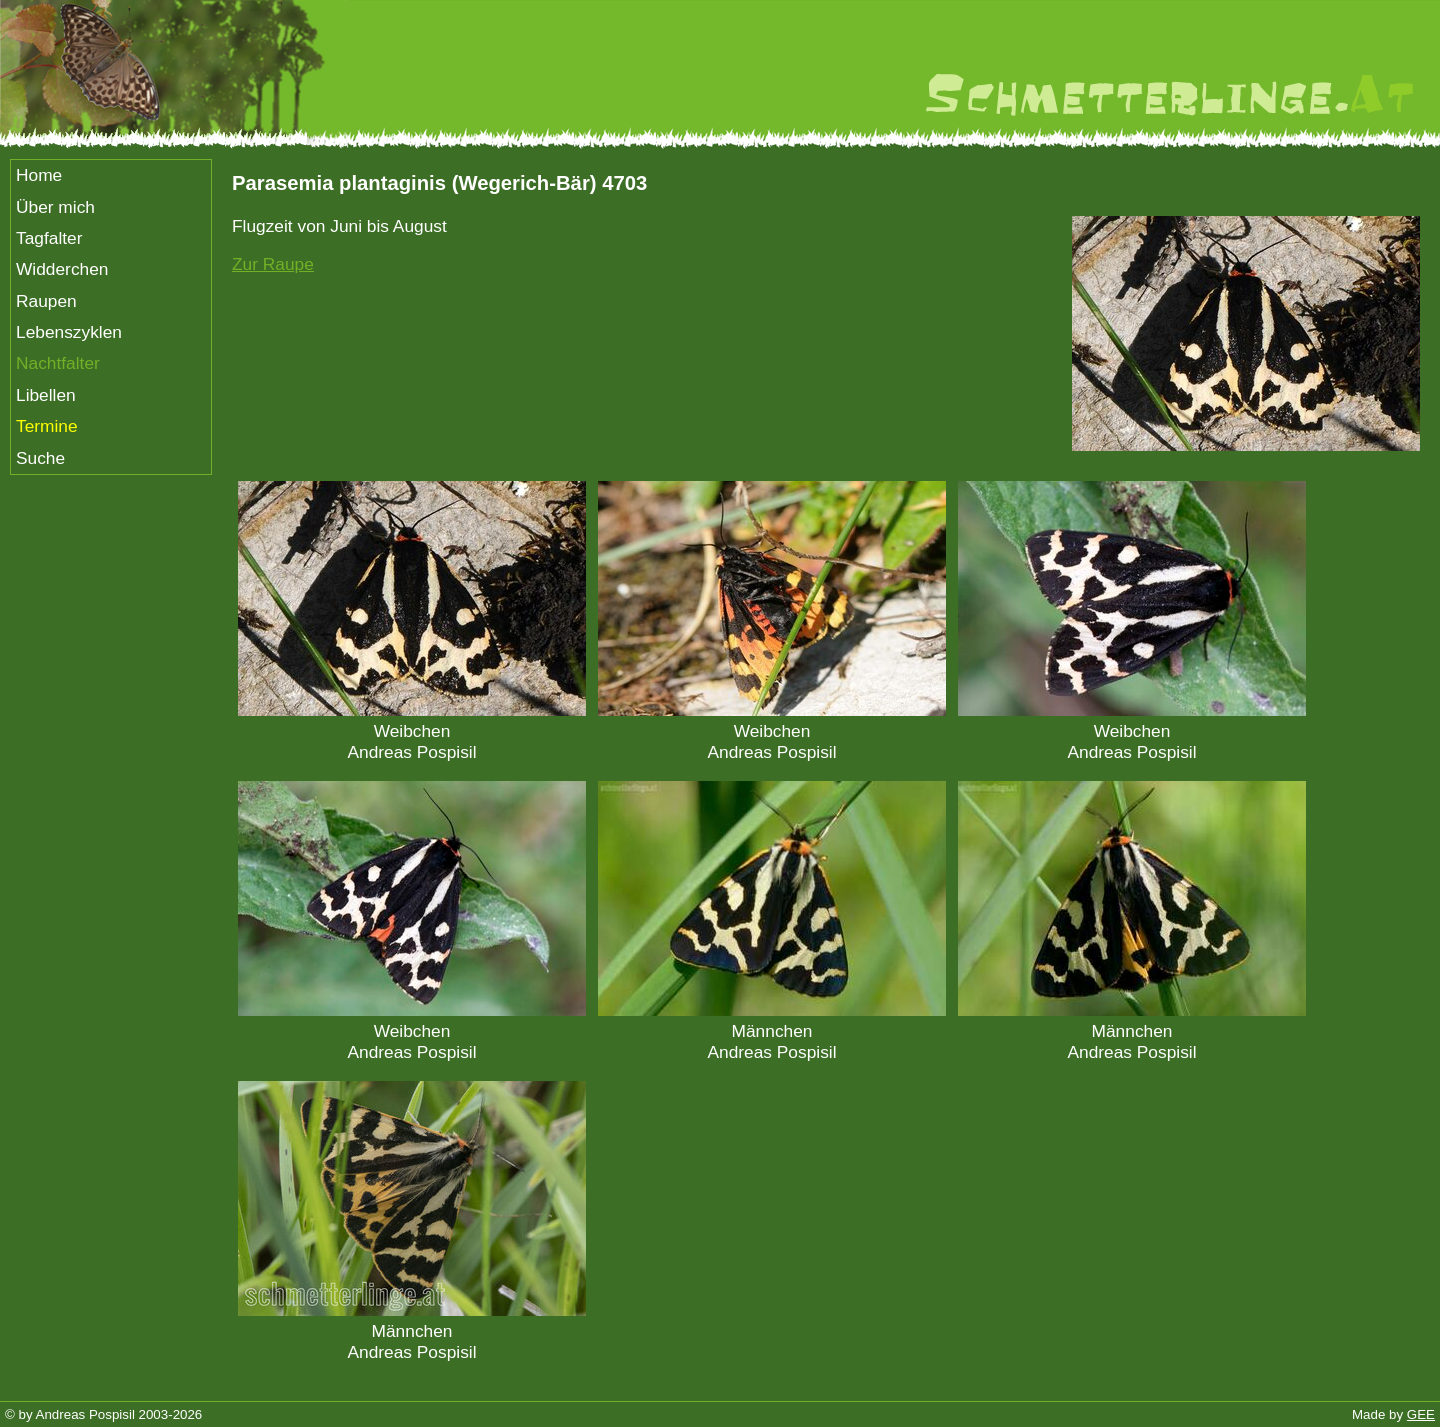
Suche (40, 458)
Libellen (46, 395)
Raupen (46, 301)
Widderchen (62, 269)
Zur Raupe (273, 264)
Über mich (55, 207)
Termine (47, 426)
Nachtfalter (58, 363)
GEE (1421, 1414)
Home (39, 175)
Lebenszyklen (69, 332)
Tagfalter (49, 238)
